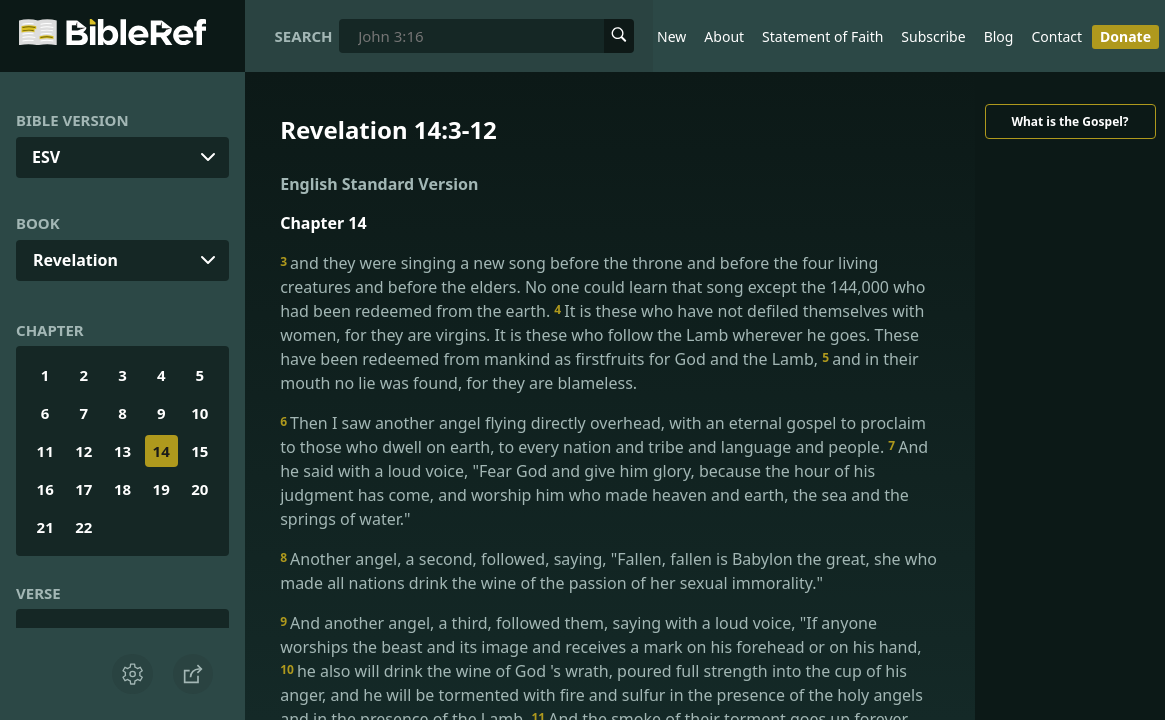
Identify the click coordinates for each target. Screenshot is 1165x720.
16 (45, 489)
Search (304, 36)
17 (83, 489)
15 (199, 451)
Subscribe (933, 36)
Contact (1056, 36)
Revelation (75, 260)
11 (45, 451)
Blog (999, 36)
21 (45, 527)
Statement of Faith (822, 36)
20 (199, 489)
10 (199, 413)
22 (83, 527)
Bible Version (72, 120)
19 (161, 489)
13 (122, 451)
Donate (1125, 36)
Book (38, 223)
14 (161, 451)
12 (83, 451)
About (724, 36)
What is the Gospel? (1069, 121)
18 (122, 489)
